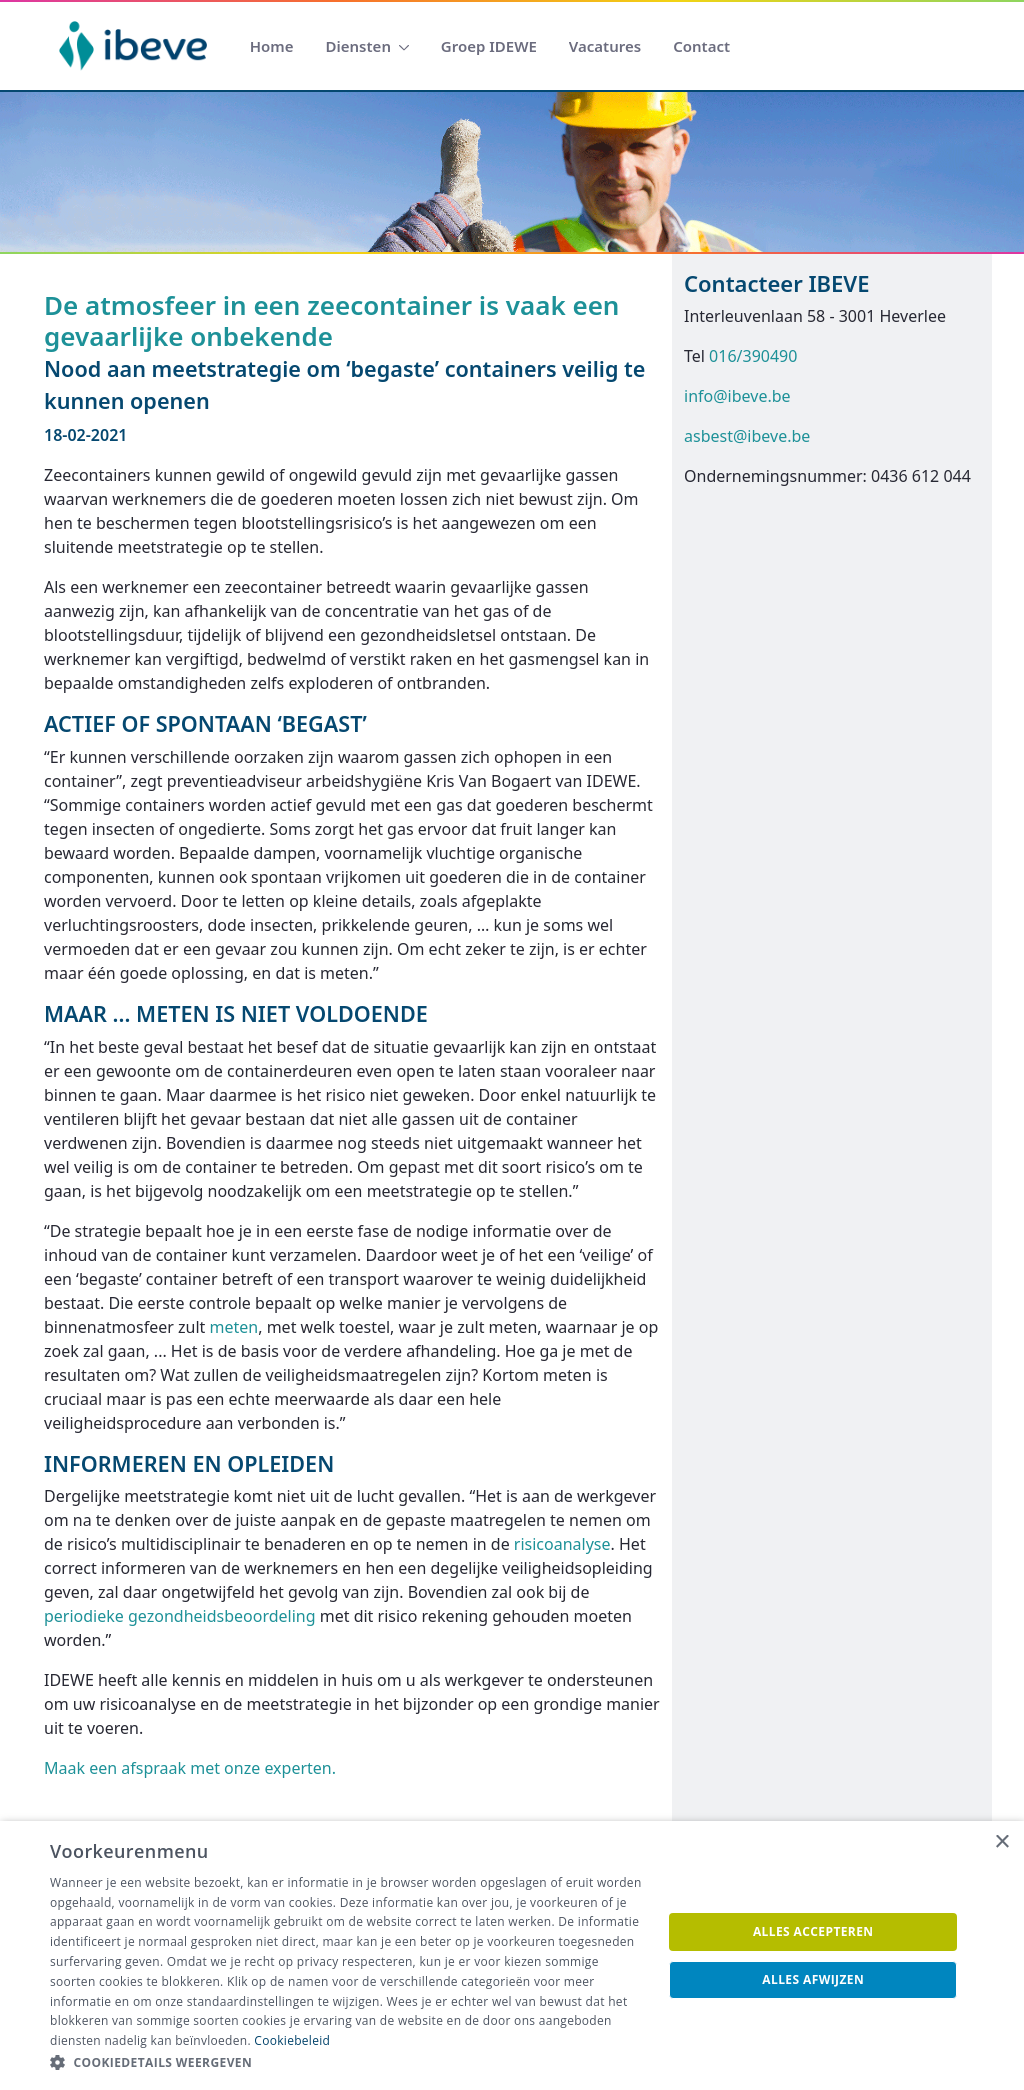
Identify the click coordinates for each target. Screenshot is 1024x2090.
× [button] (1001, 1842)
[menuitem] (272, 46)
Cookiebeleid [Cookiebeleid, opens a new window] (292, 2040)
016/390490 (753, 356)
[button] (347, 2063)
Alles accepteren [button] (813, 1931)
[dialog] (512, 1955)
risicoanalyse (562, 1544)
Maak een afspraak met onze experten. (190, 1768)
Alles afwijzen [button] (813, 1979)
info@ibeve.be (737, 396)
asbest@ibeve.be (747, 436)
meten (234, 1327)
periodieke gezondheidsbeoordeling (180, 1616)
